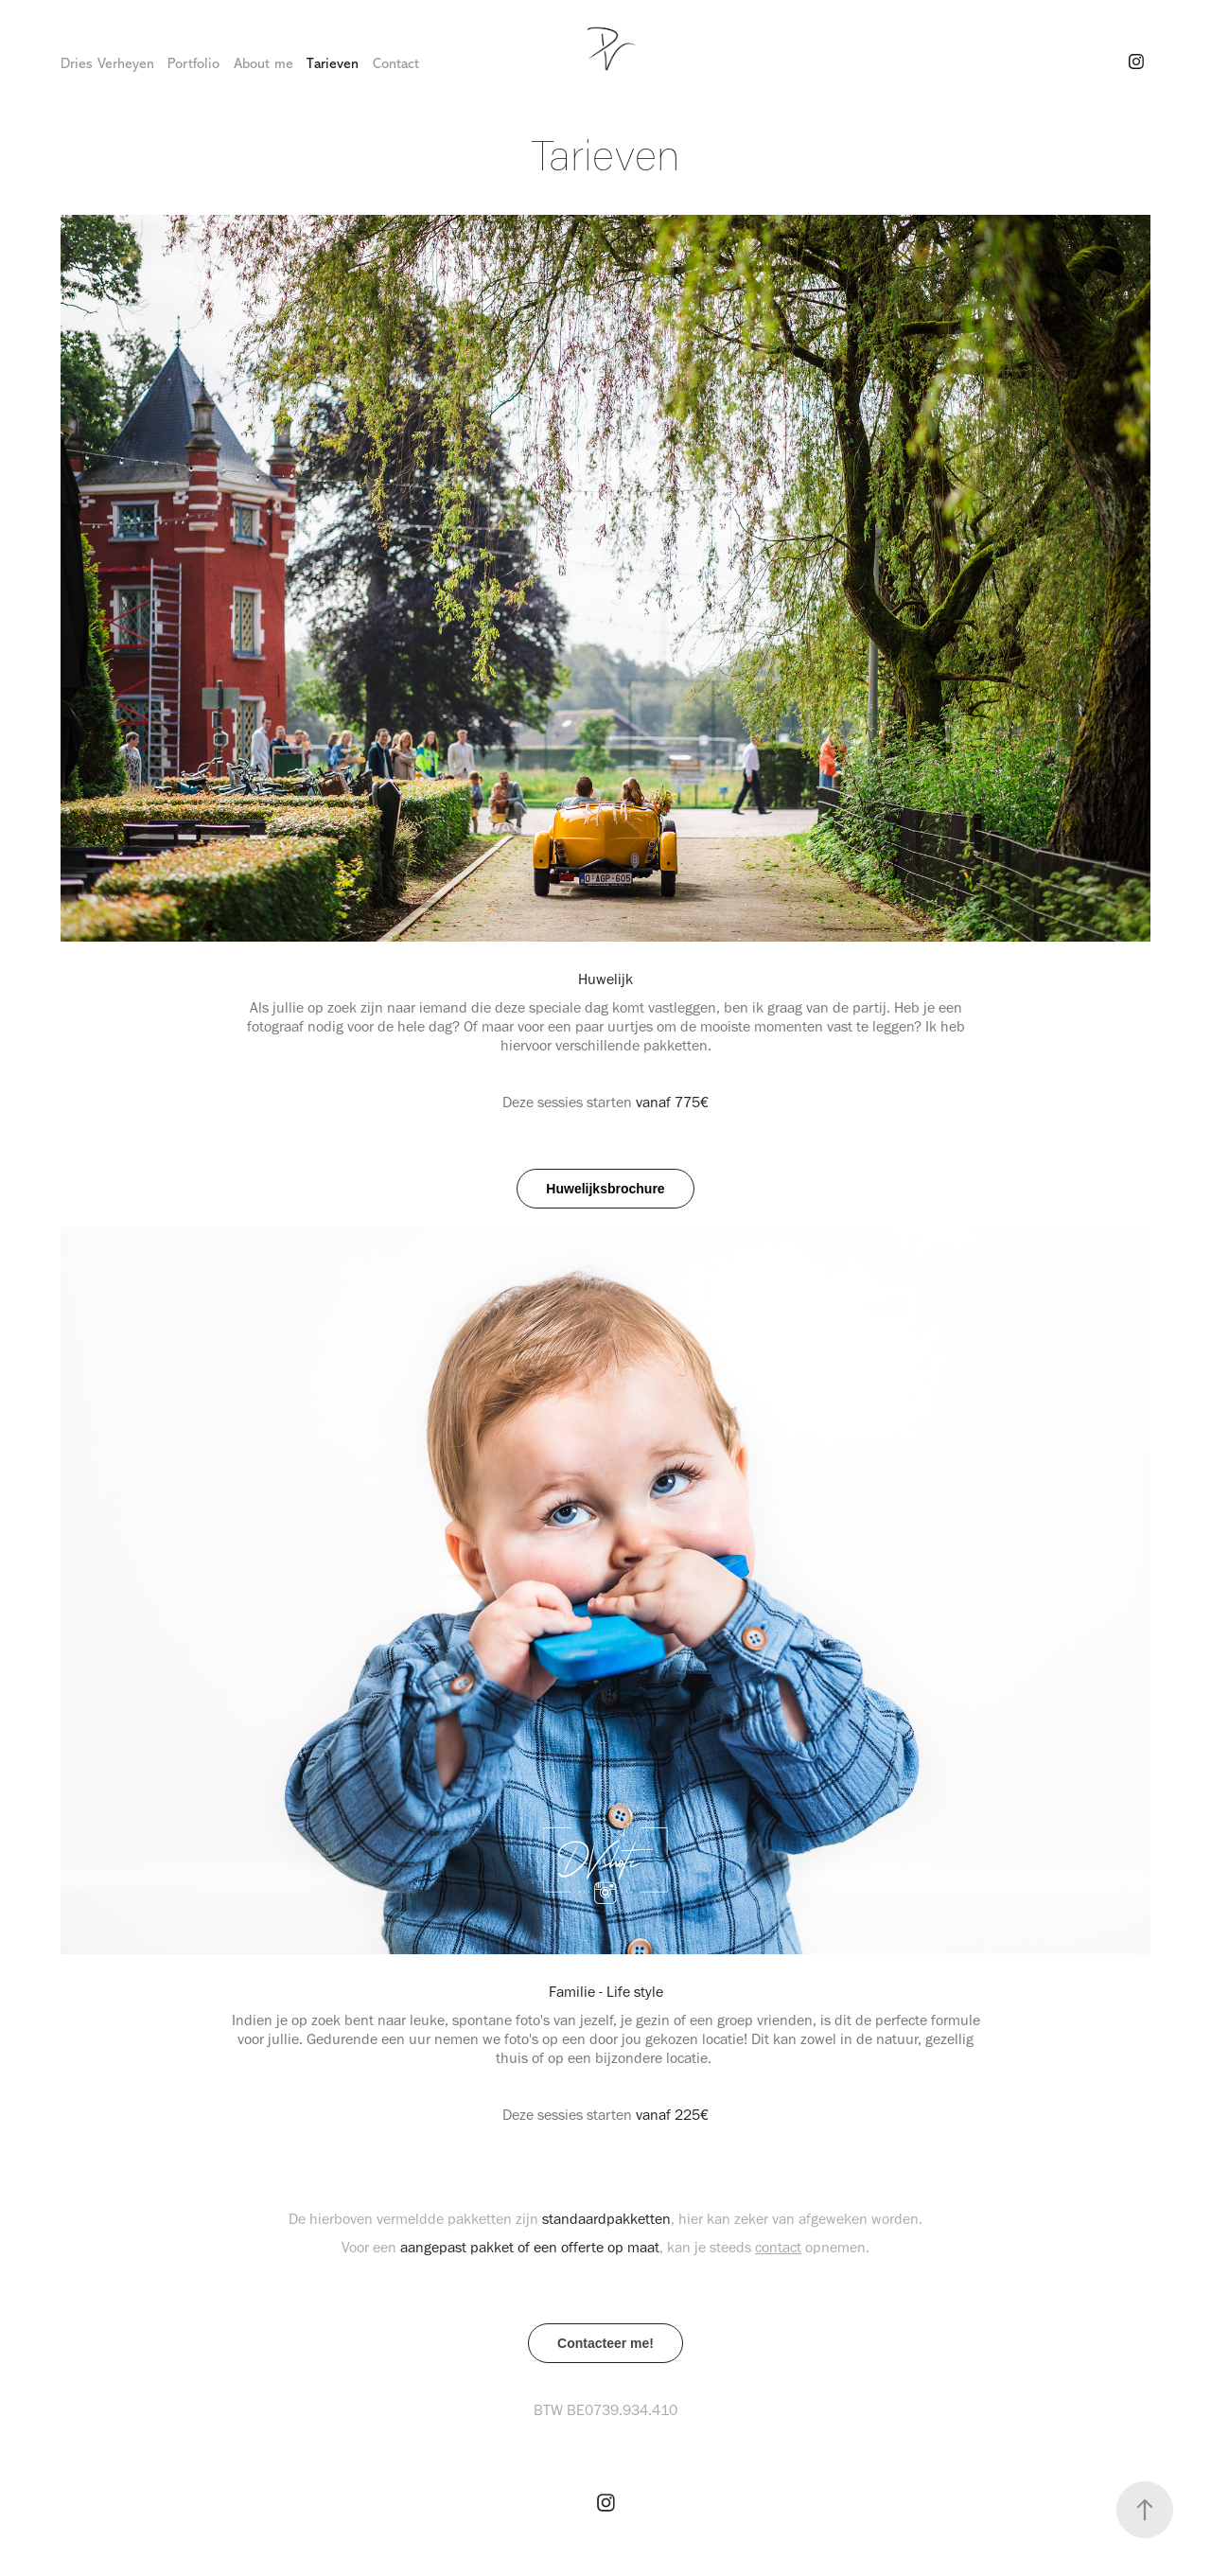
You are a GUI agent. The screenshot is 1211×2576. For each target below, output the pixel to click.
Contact (396, 64)
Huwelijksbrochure (605, 1188)
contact (778, 2247)
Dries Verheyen (107, 64)
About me (263, 64)
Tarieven (333, 64)
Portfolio (193, 64)
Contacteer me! (605, 2343)
